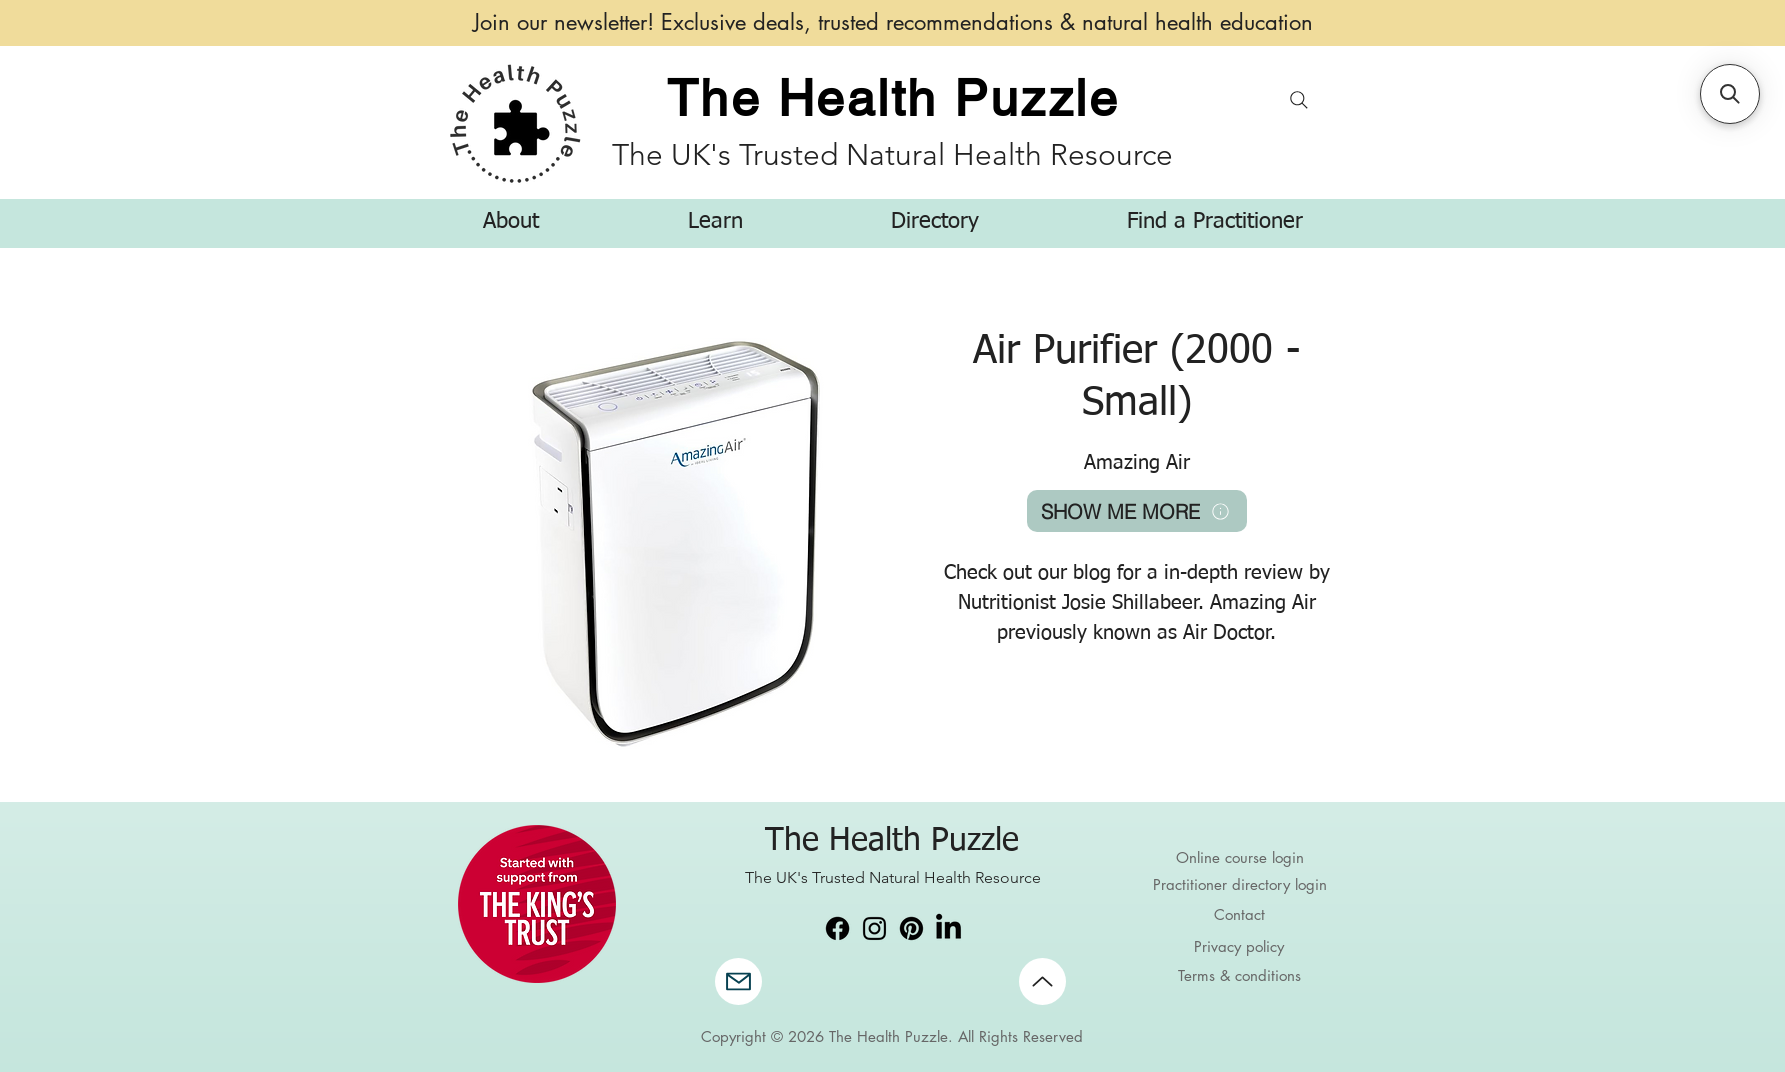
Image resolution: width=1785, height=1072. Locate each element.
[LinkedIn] (948, 928)
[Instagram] (874, 928)
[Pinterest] (911, 928)
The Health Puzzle (893, 98)
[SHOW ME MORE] (1137, 511)
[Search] (1299, 99)
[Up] (1042, 981)
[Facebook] (837, 928)
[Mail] (738, 981)
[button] (511, 222)
